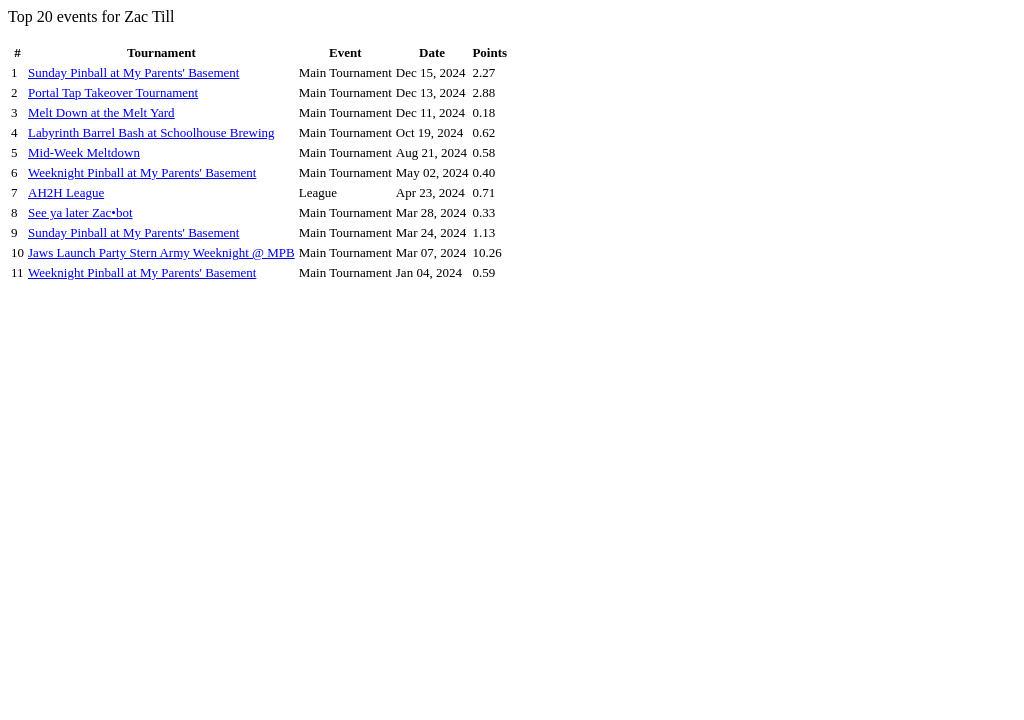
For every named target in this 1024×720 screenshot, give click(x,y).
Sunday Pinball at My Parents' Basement (133, 72)
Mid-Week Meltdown (84, 152)
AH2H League (66, 192)
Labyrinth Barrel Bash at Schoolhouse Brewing (151, 132)
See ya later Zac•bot (80, 212)
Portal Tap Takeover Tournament (113, 92)
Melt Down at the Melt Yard (101, 112)
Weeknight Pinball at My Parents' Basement (142, 172)
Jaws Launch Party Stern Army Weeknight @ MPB (161, 252)
